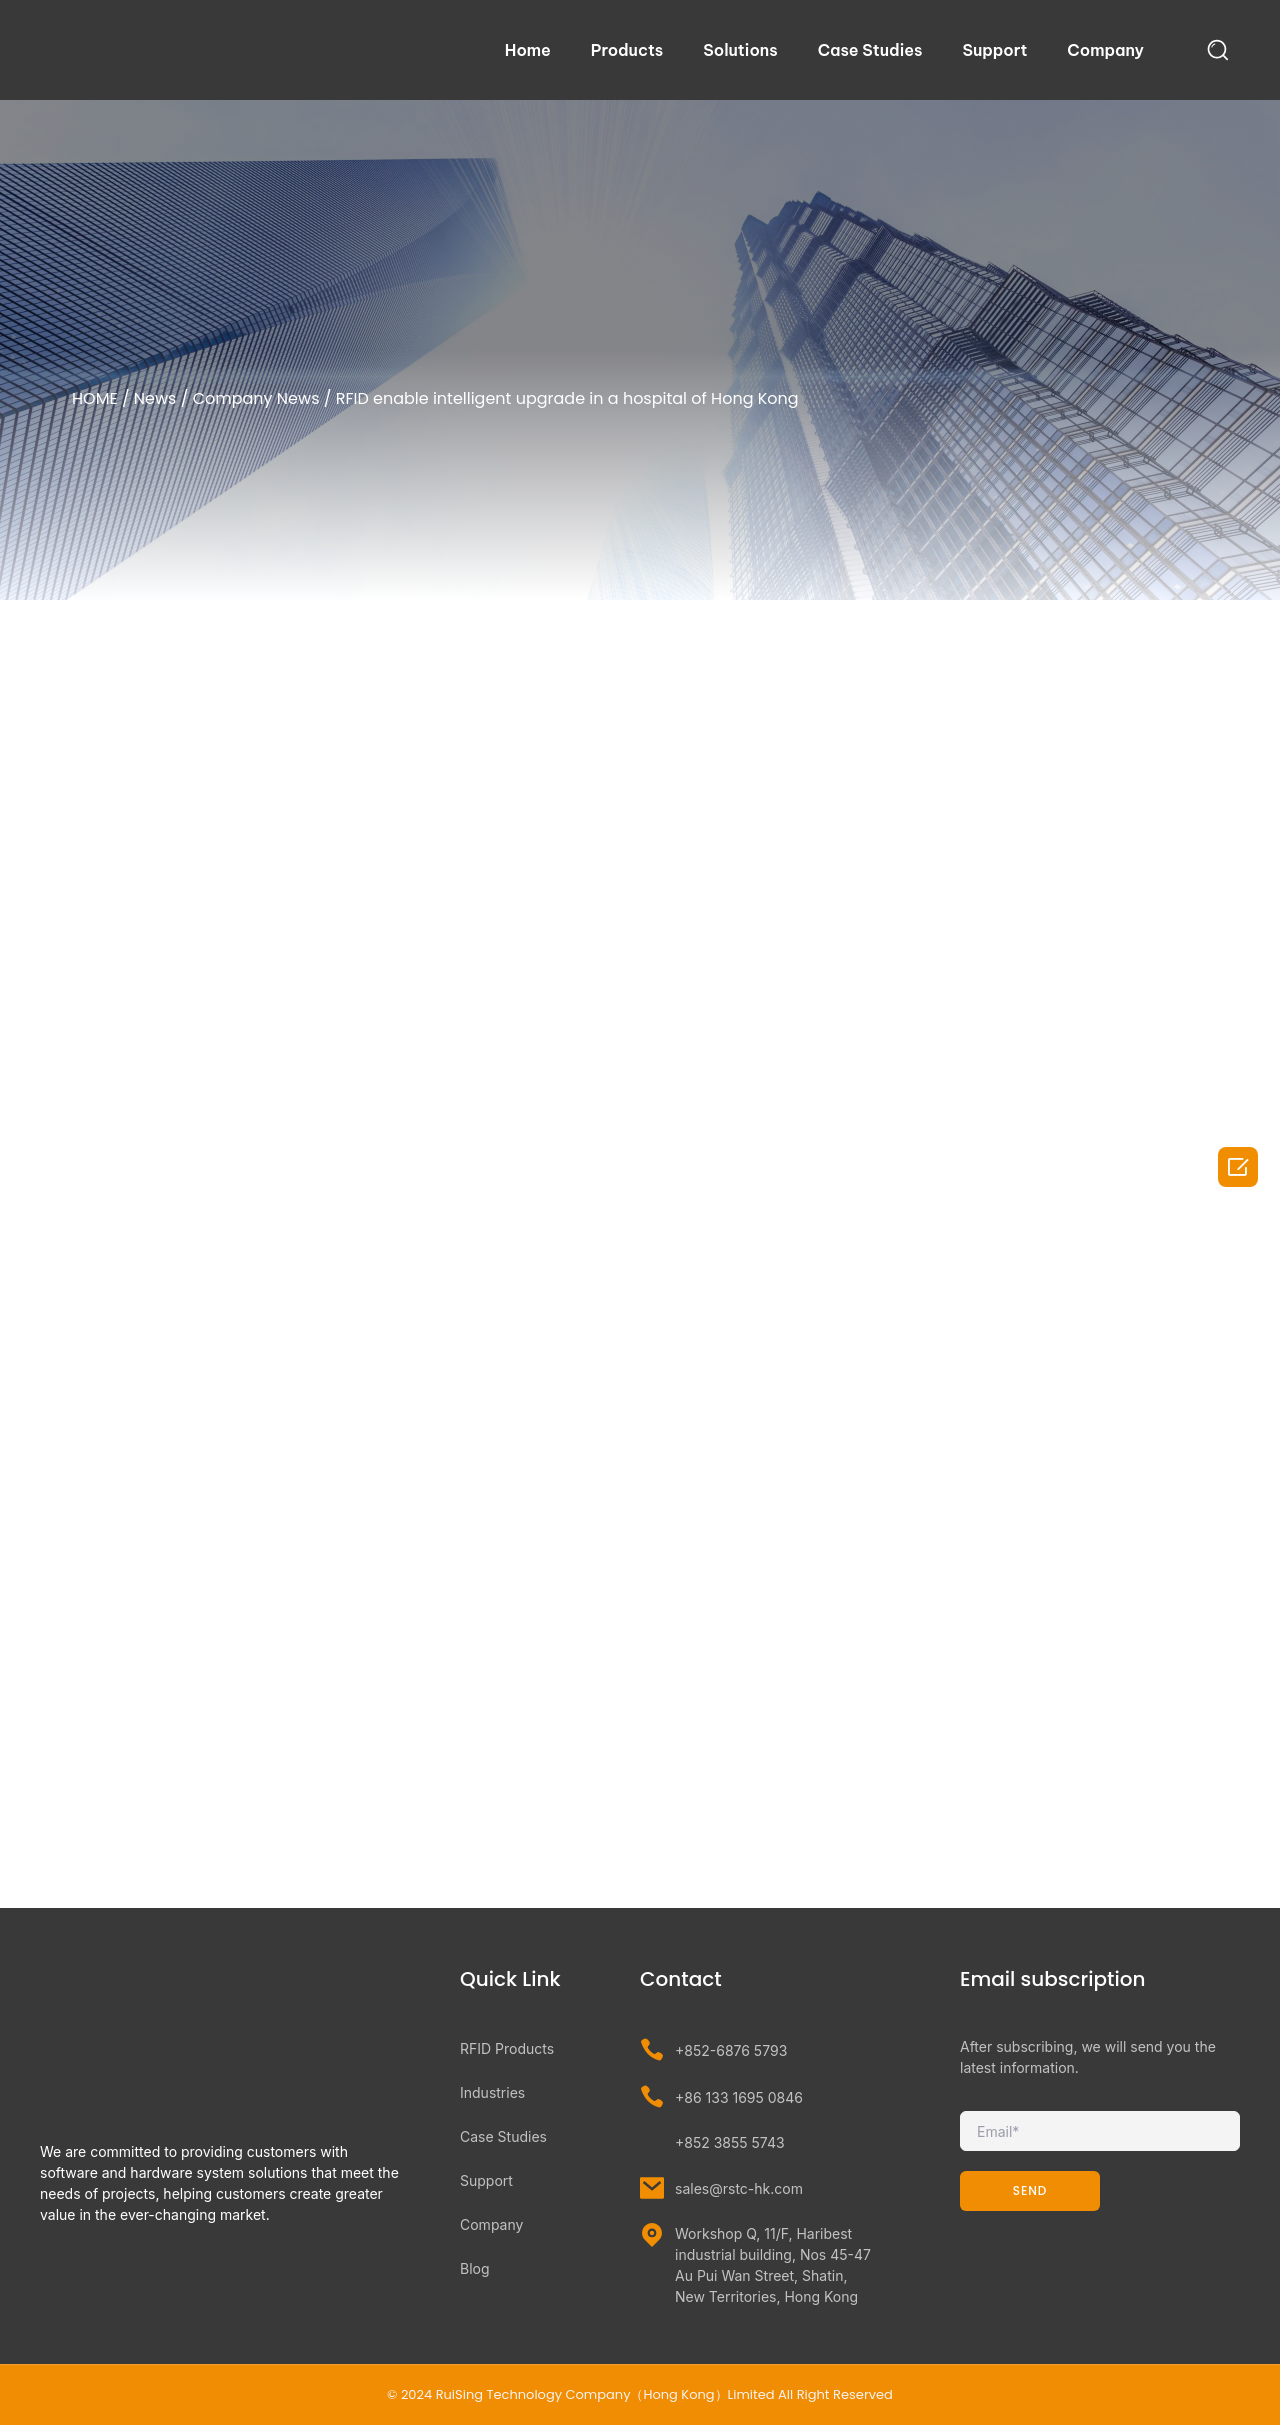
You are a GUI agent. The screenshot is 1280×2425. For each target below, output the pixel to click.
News (155, 398)
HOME (95, 398)
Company (1105, 50)
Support (994, 50)
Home (528, 50)
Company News (256, 398)
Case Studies (870, 50)
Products (627, 50)
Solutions (740, 50)
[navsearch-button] (1218, 49)
